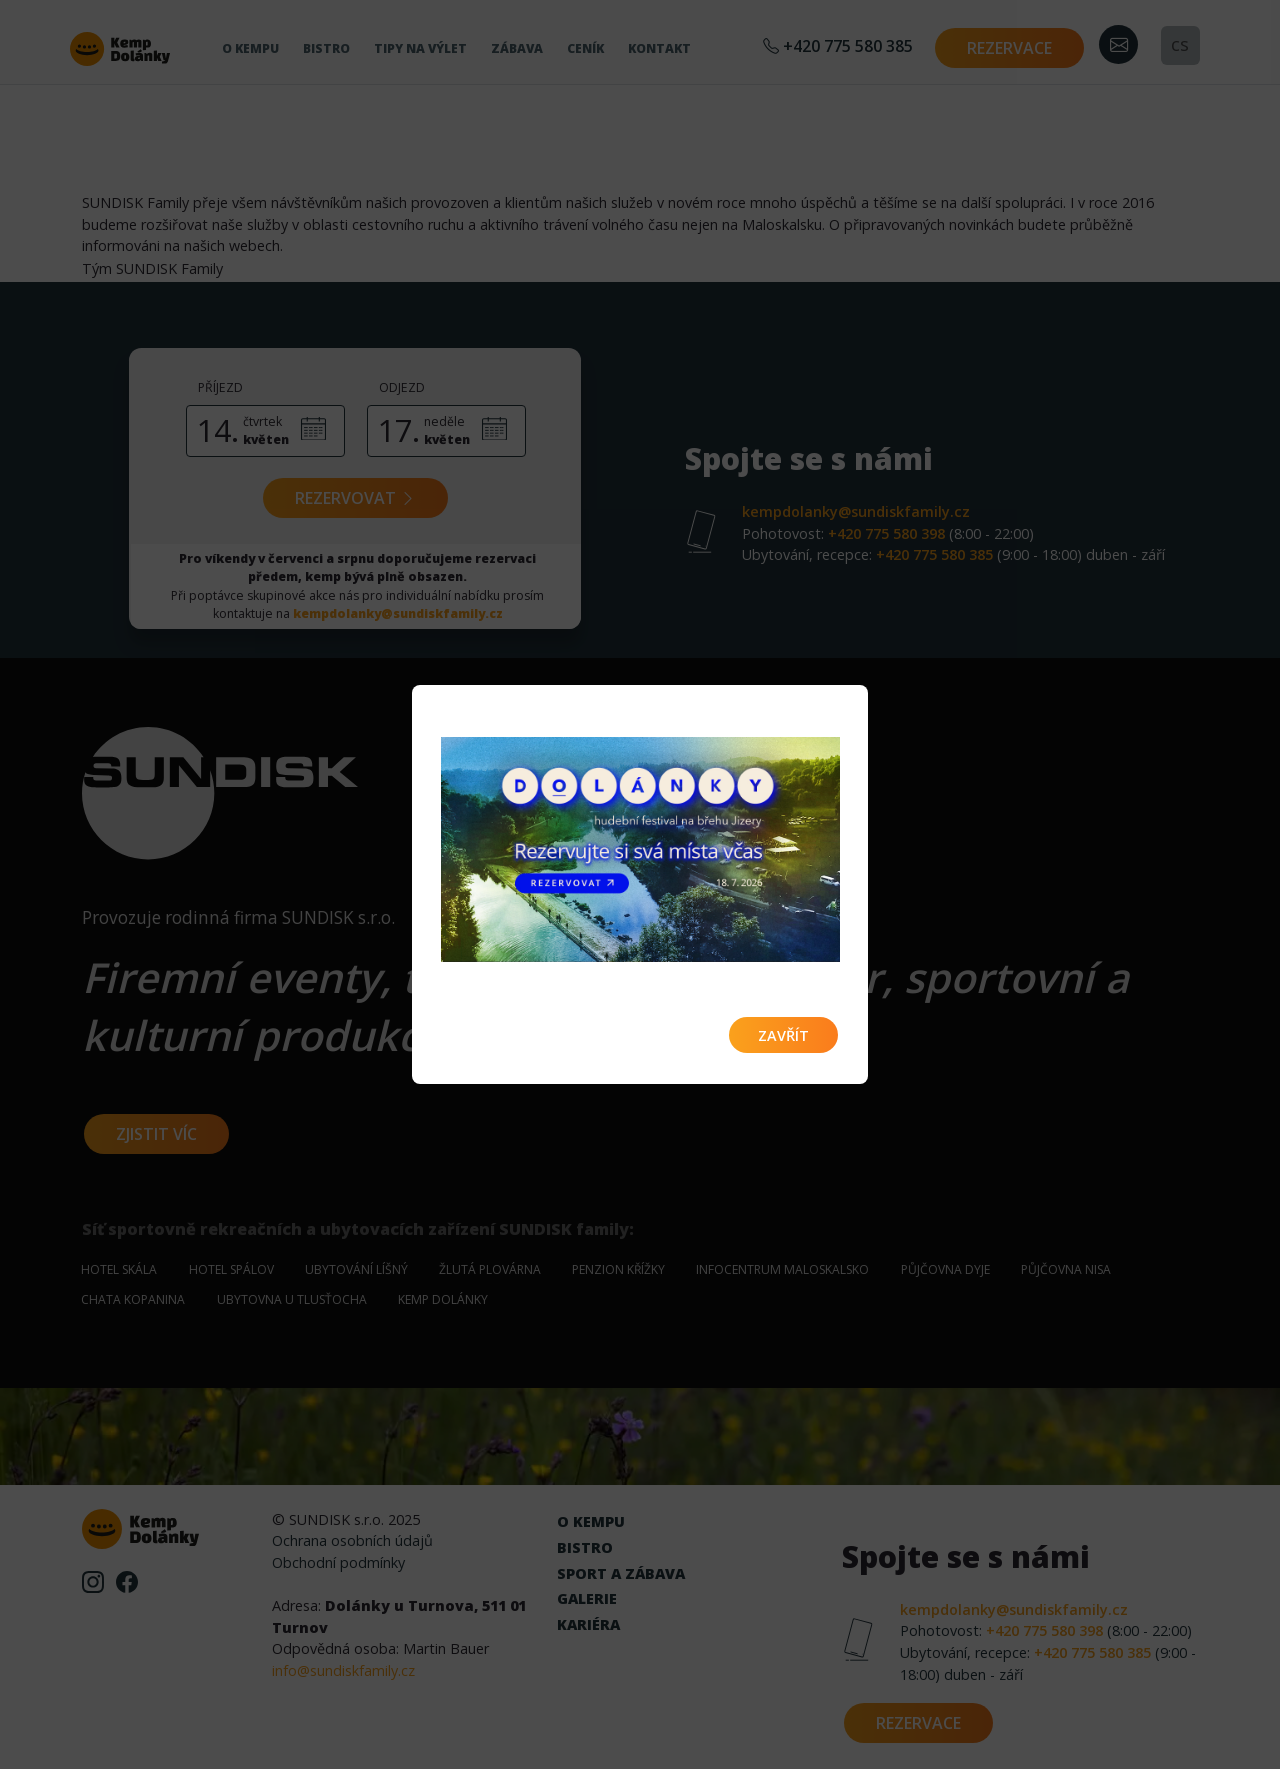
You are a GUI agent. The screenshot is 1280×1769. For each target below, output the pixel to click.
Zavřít (783, 1035)
